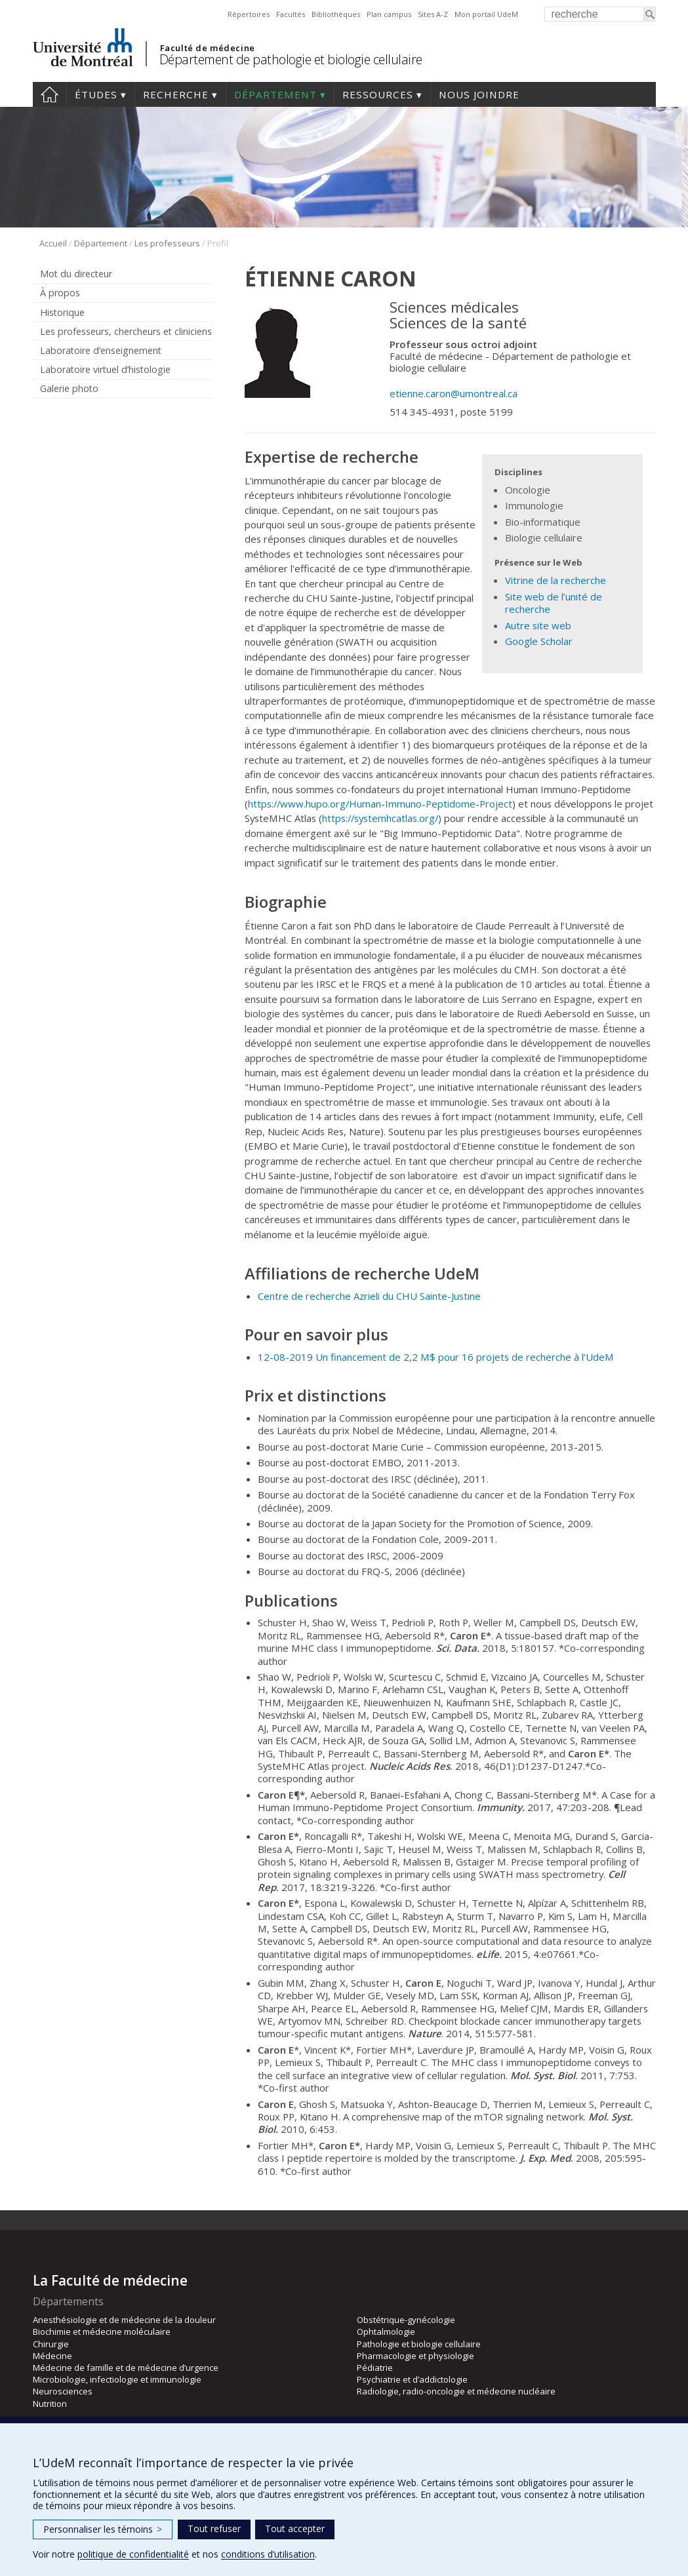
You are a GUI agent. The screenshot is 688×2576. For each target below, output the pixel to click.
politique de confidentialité (133, 2554)
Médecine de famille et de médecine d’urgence (125, 2367)
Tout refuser (214, 2528)
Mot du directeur (76, 273)
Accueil (49, 94)
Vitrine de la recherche (555, 580)
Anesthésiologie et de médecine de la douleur (124, 2320)
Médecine (52, 2356)
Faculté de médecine (207, 48)
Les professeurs (167, 243)
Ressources (377, 94)
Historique (62, 312)
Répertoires (249, 14)
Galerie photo (69, 388)
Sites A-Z (433, 14)
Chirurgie (51, 2344)
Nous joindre (479, 94)
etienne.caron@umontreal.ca (453, 393)
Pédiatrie (375, 2367)
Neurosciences (62, 2391)
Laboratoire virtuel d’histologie (105, 369)
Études (96, 94)
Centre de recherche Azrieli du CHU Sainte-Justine (369, 1295)
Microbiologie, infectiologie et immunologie (117, 2379)
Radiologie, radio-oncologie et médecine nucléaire (456, 2391)
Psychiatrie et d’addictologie (412, 2379)
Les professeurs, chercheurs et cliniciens (126, 331)
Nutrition (50, 2404)
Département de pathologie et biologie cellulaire (290, 59)
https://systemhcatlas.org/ (380, 818)
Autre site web (538, 625)
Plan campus (389, 14)
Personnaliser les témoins (102, 2529)
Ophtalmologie (386, 2331)
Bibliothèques (336, 14)
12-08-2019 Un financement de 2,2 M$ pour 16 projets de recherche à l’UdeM (436, 1356)
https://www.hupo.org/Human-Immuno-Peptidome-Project (380, 803)
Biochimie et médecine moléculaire (102, 2331)
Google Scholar (539, 641)
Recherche (176, 94)
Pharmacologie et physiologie (415, 2356)
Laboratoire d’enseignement (100, 350)
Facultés (290, 14)
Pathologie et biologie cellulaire (419, 2344)
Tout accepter (295, 2528)
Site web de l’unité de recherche (553, 602)
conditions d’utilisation (268, 2554)
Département (275, 94)
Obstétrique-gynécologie (406, 2320)
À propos (60, 292)
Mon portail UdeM (486, 14)
